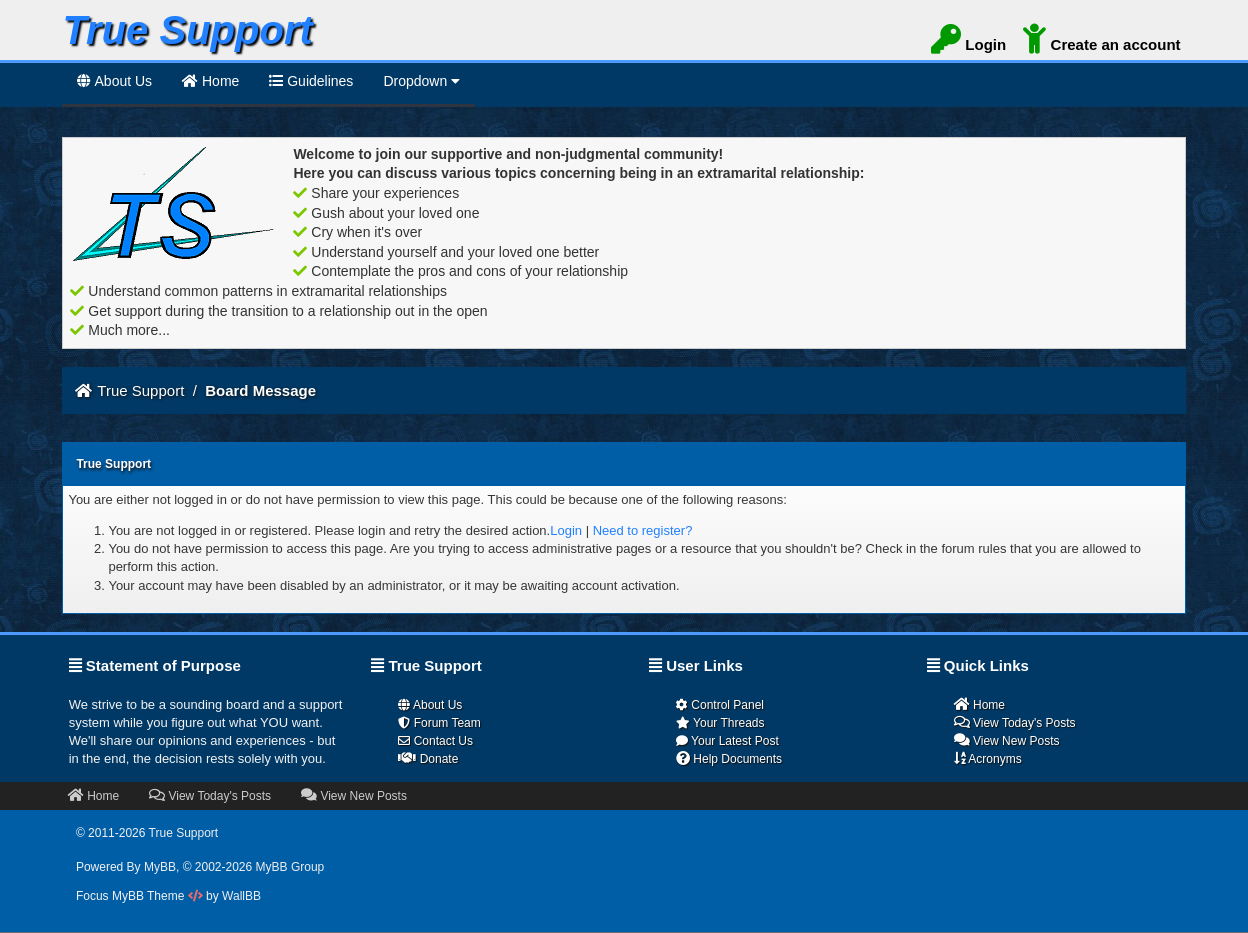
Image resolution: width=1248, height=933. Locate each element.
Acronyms (988, 758)
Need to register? (643, 530)
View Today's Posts (1015, 722)
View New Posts (1007, 740)
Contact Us (435, 741)
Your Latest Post (727, 741)
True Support (140, 390)
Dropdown (421, 81)
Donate (428, 758)
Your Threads (720, 723)
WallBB (241, 896)
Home (979, 704)
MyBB (160, 867)
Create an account (1101, 42)
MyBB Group (290, 867)
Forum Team (439, 723)
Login (968, 42)
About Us (114, 81)
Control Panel (720, 705)
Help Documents (729, 758)
